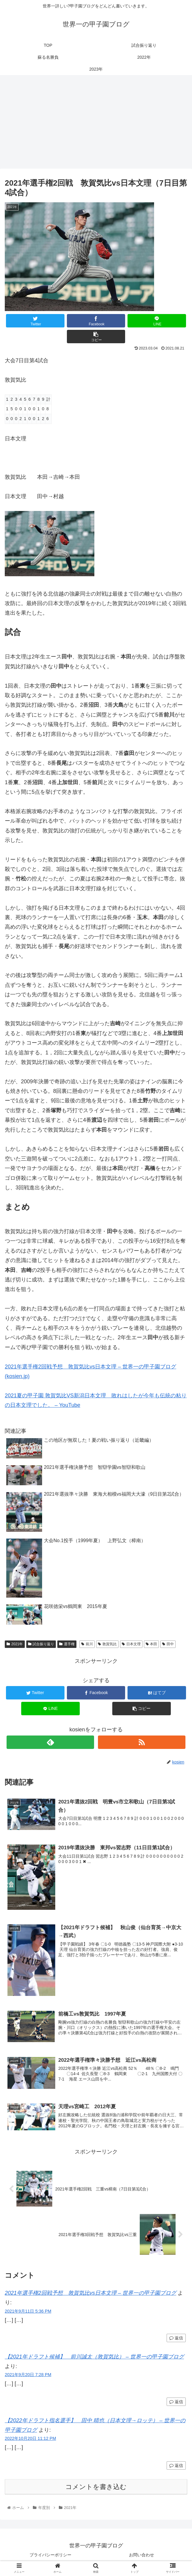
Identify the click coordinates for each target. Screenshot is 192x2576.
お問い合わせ (141, 2555)
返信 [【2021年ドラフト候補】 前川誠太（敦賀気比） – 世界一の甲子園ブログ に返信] (176, 2402)
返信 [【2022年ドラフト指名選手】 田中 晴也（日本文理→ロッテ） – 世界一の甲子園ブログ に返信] (176, 2466)
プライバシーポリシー (50, 2555)
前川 (87, 1644)
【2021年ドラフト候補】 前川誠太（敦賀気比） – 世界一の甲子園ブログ (94, 2358)
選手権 (67, 1644)
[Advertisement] (96, 124)
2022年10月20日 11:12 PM (30, 2439)
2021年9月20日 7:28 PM (28, 2375)
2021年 (15, 1644)
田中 (168, 1644)
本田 (151, 1644)
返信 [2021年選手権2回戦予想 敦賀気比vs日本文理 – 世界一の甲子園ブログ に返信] (176, 2338)
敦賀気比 (107, 1644)
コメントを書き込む (96, 2487)
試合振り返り (41, 1644)
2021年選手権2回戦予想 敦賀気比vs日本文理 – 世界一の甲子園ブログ (90, 2294)
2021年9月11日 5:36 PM (28, 2311)
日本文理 (131, 1644)
